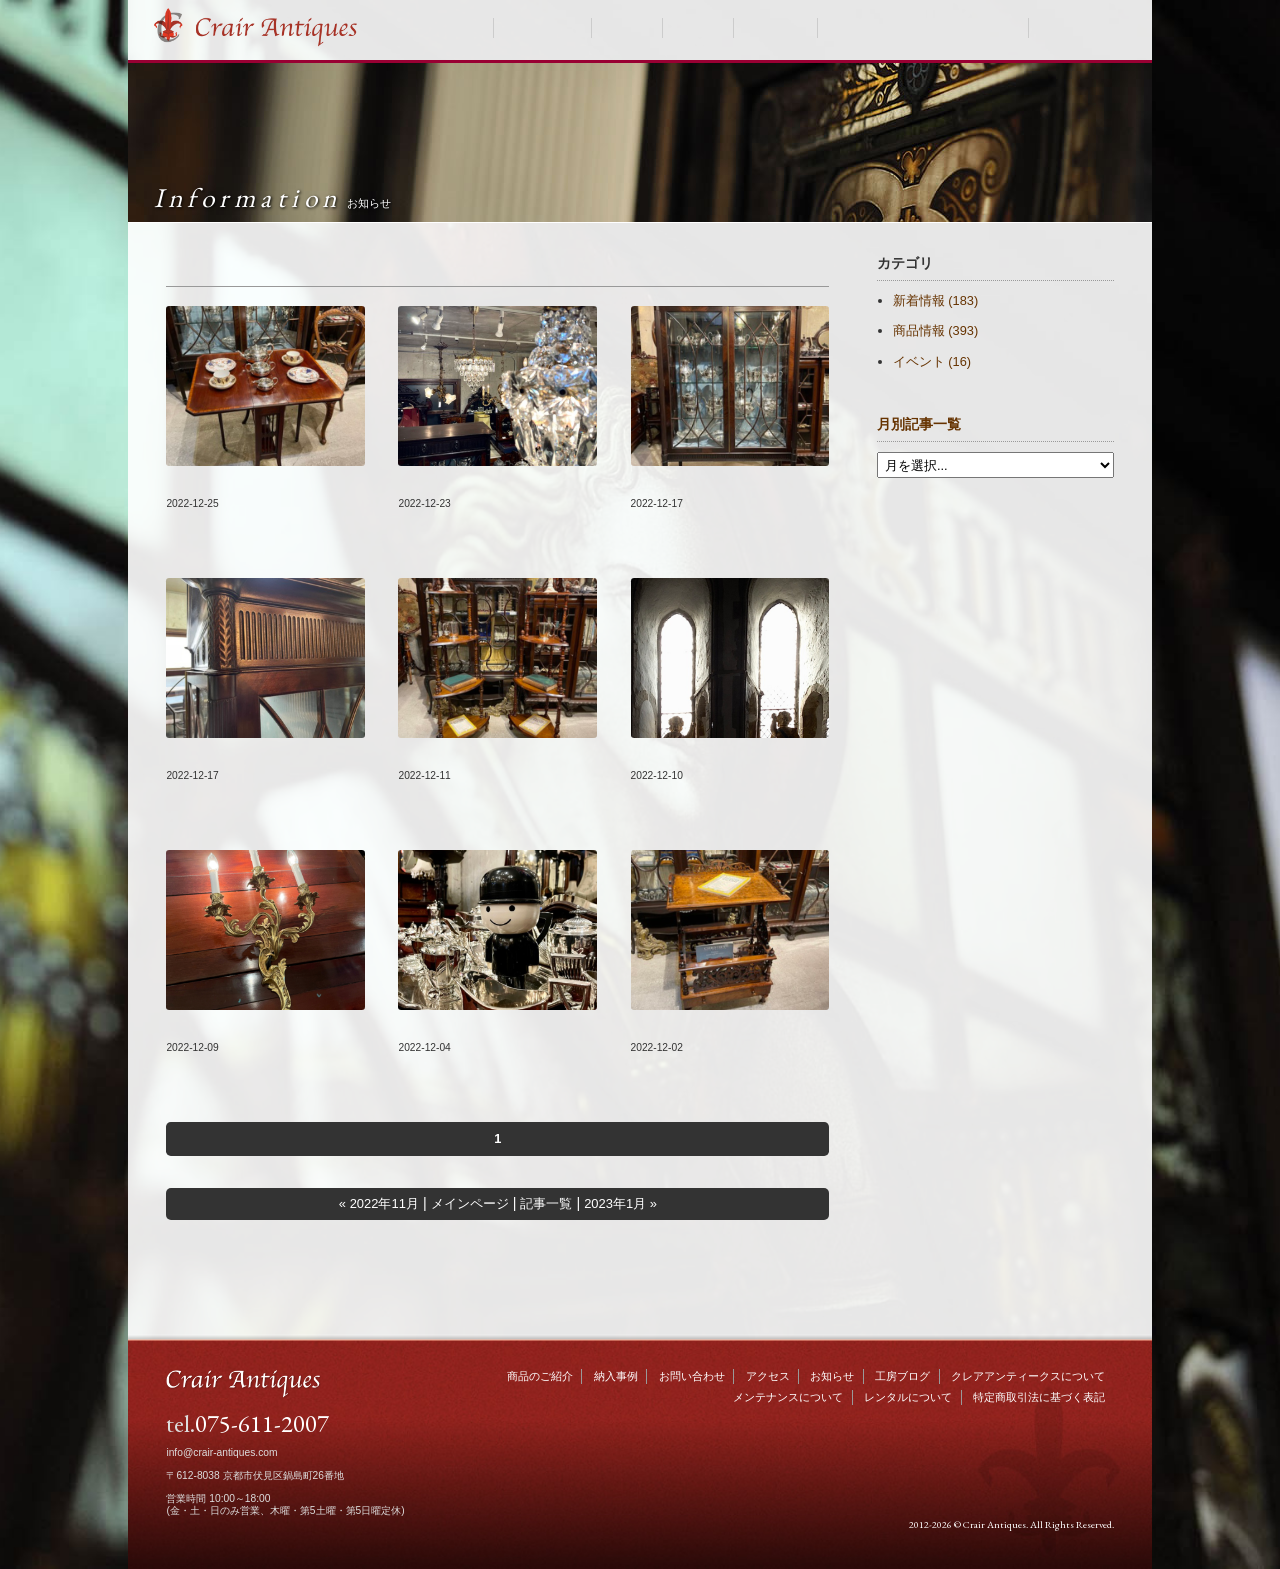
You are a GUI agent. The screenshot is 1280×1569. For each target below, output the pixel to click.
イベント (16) (932, 361)
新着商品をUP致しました (244, 483)
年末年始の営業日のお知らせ (722, 755)
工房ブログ (775, 27)
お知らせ (698, 27)
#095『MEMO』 (214, 755)
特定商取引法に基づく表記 (1039, 1397)
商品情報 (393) (935, 330)
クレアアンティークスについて (923, 27)
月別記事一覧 (919, 424)
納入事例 (627, 27)
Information (272, 197)
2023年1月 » (620, 1203)
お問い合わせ (1078, 27)
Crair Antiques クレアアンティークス (275, 28)
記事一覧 (546, 1203)
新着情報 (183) (935, 300)
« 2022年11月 (379, 1203)
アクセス (768, 1376)
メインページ (470, 1203)
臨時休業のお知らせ (461, 1027)
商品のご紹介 (543, 27)
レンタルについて (908, 1397)
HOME (466, 27)
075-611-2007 (262, 1423)
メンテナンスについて (788, 1397)
